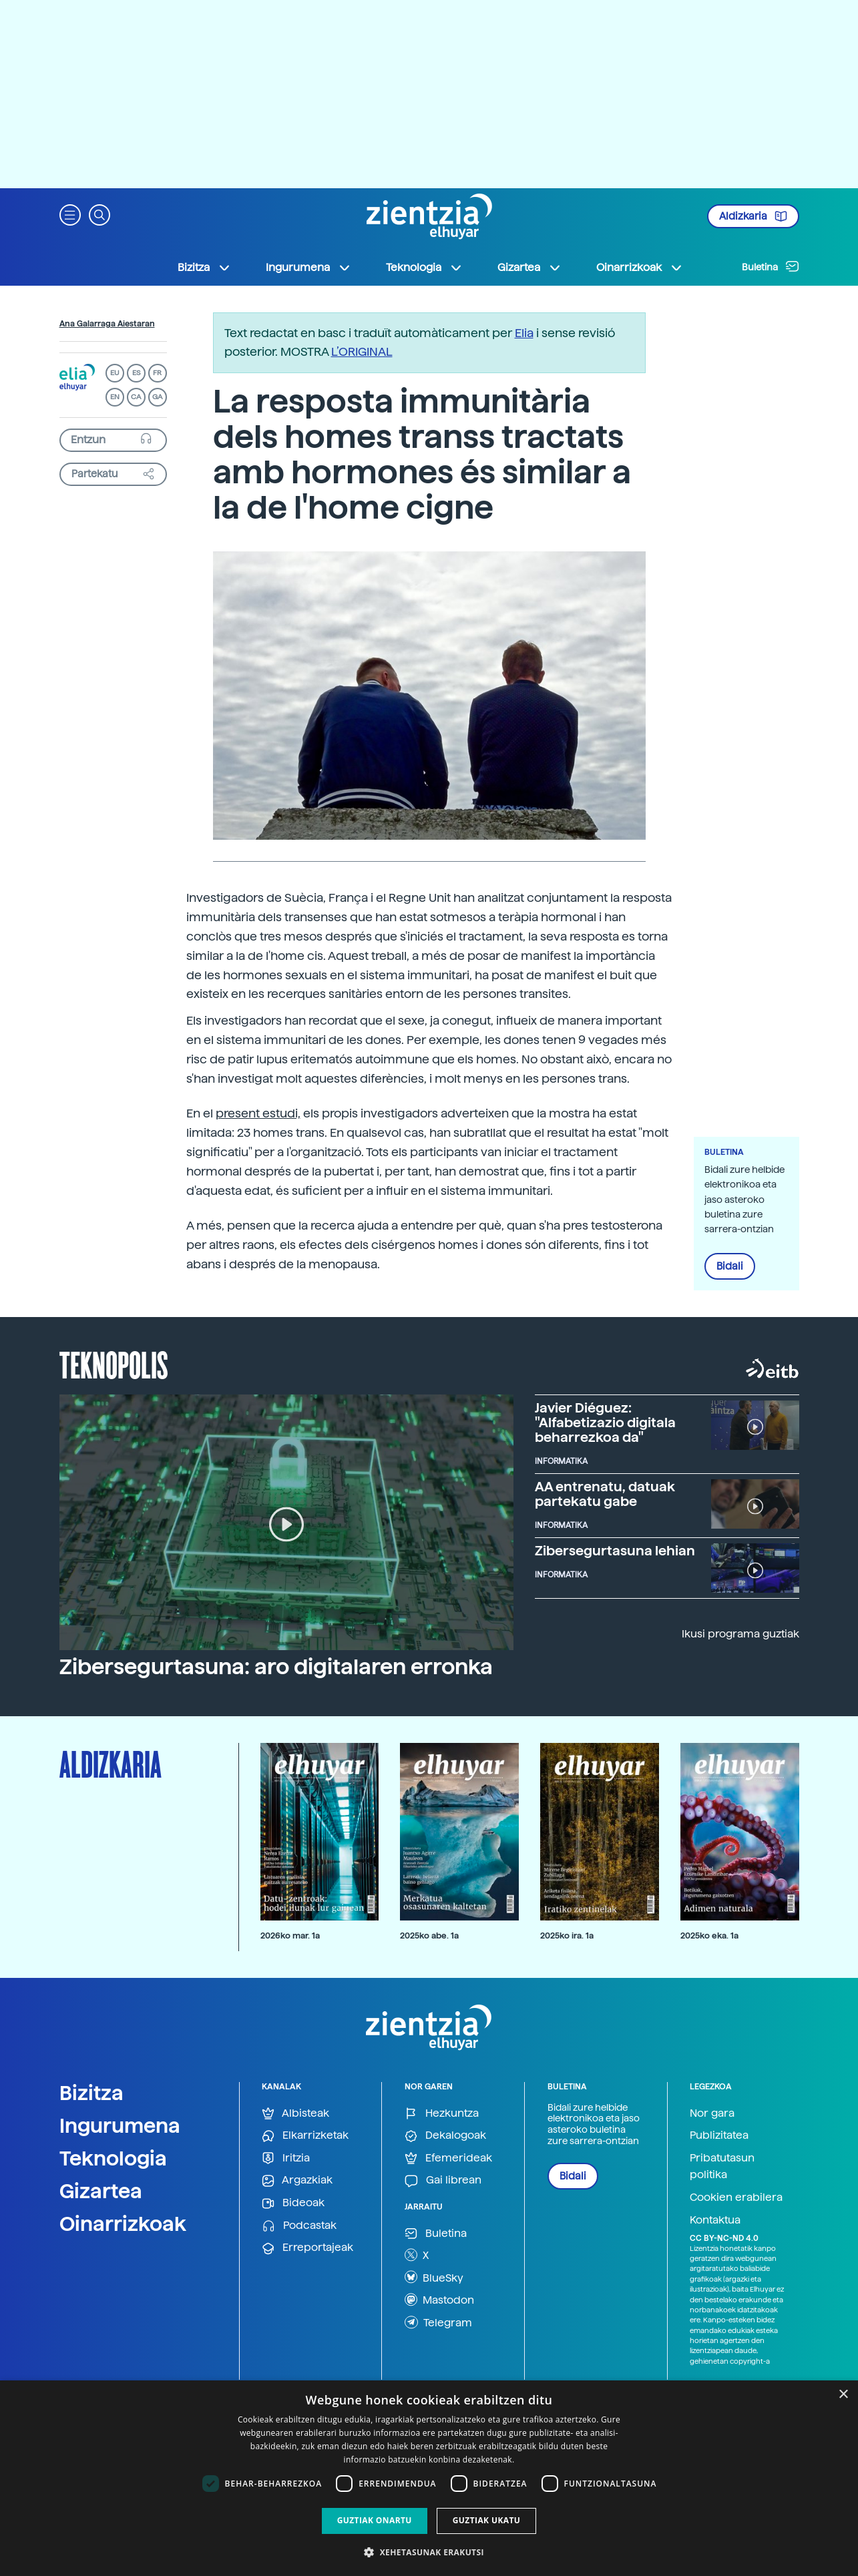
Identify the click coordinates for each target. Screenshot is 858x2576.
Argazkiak (297, 2180)
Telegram (438, 2322)
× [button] (843, 2395)
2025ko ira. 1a (567, 1935)
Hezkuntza (442, 2114)
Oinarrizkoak (122, 2224)
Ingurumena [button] (308, 267)
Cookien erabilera (736, 2197)
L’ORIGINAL (362, 351)
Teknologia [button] (424, 267)
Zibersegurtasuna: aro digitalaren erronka (276, 1667)
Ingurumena (119, 2125)
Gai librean (443, 2180)
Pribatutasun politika (722, 2166)
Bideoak (293, 2203)
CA (136, 397)
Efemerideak (448, 2158)
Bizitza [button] (204, 267)
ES (136, 372)
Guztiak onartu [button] (374, 2520)
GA (157, 397)
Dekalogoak (445, 2136)
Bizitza (91, 2093)
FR (157, 372)
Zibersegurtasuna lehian (615, 1551)
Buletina (770, 266)
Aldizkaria (753, 216)
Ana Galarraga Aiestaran (107, 323)
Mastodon (439, 2299)
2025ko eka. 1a (709, 1935)
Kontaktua (715, 2220)
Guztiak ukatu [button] (487, 2520)
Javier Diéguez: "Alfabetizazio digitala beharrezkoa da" (605, 1422)
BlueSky (434, 2277)
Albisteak (295, 2114)
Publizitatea (719, 2135)
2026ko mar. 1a (290, 1935)
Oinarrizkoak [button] (639, 267)
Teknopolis (113, 1364)
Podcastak (299, 2226)
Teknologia (113, 2158)
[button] (70, 214)
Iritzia (286, 2158)
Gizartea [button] (529, 267)
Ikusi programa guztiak (740, 1633)
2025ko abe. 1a (429, 1935)
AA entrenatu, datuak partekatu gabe (605, 1494)
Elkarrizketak (305, 2136)
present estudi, (258, 1113)
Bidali (729, 1266)
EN (115, 397)
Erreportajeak (307, 2248)
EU (115, 372)
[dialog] (429, 2478)
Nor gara (712, 2113)
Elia (524, 333)
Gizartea (100, 2191)
